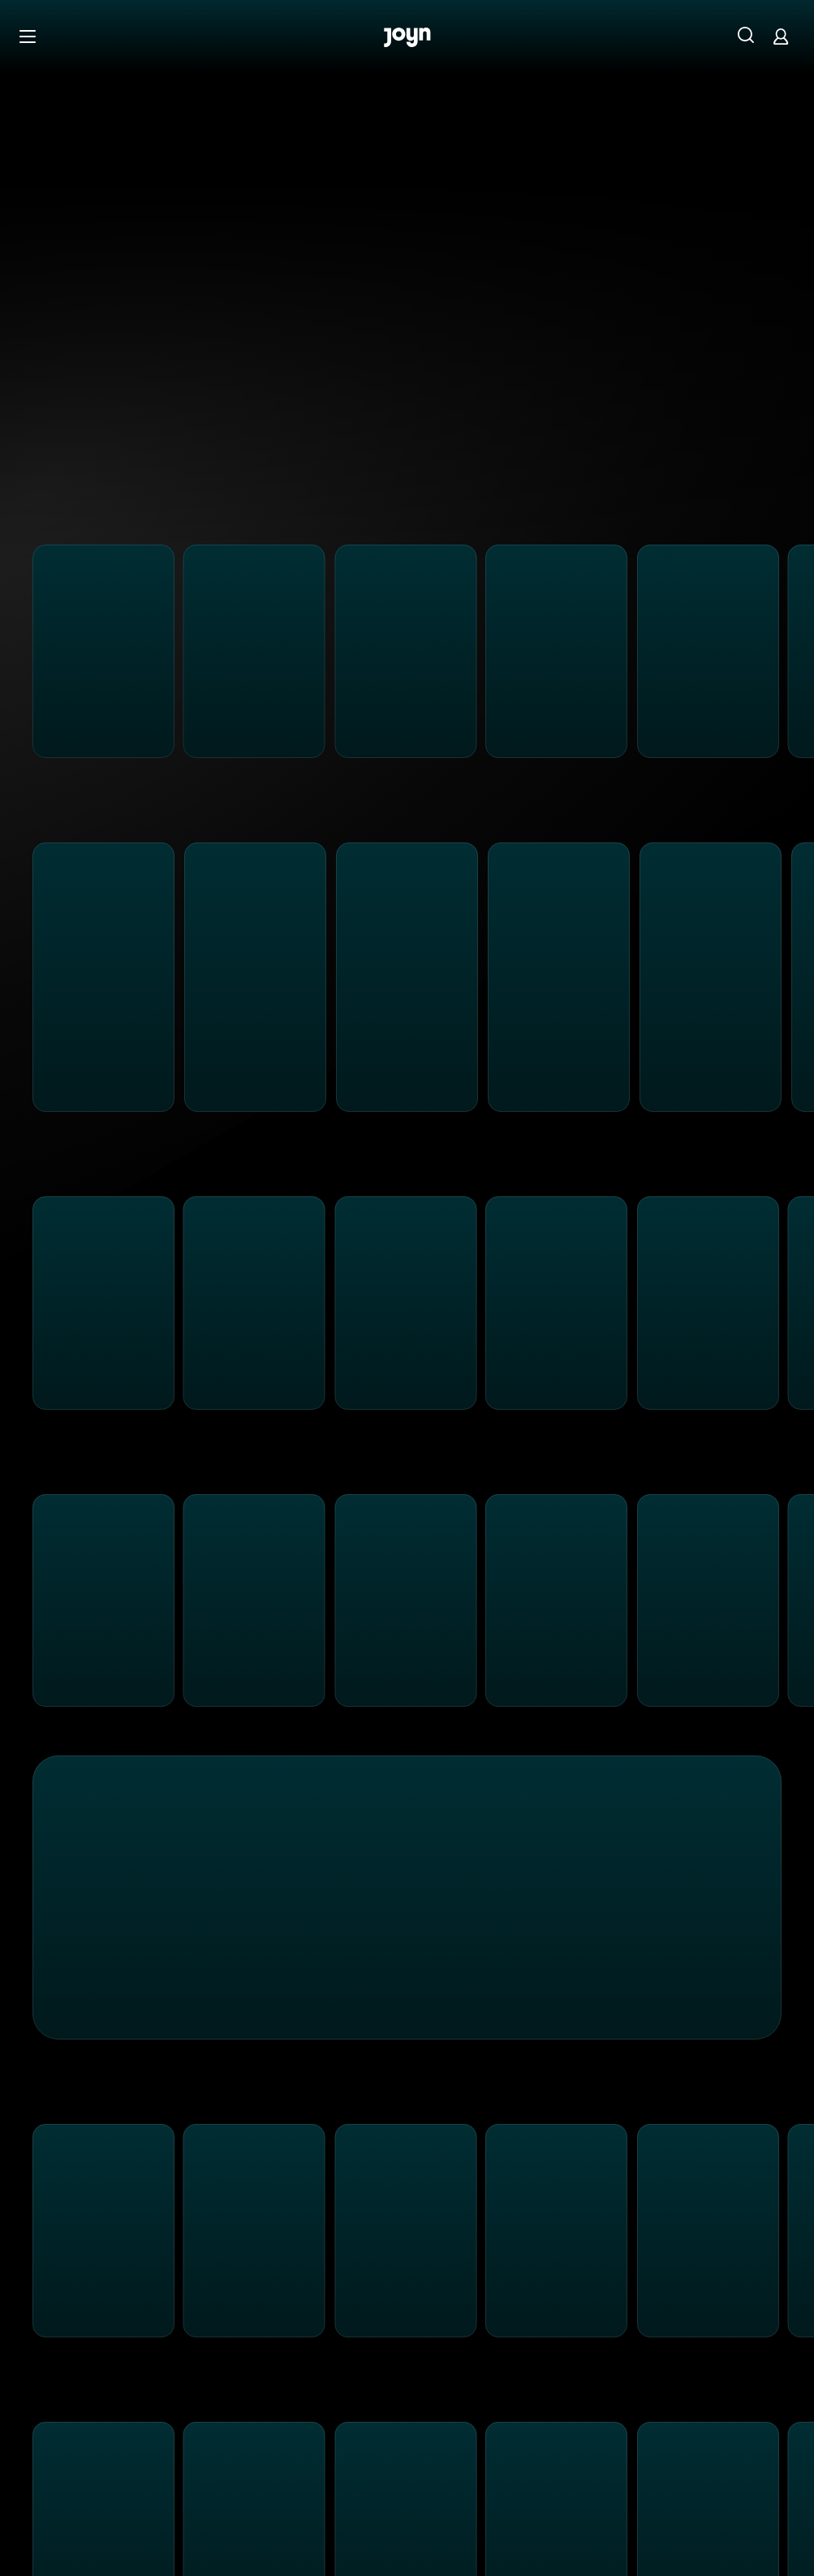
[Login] (780, 36)
